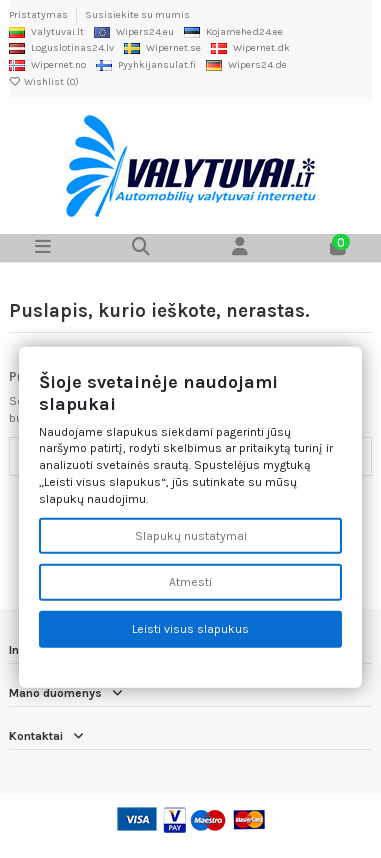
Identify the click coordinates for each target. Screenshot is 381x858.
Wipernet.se (162, 48)
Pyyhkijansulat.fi (146, 65)
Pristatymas (39, 15)
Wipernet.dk (250, 48)
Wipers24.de (246, 65)
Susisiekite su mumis (137, 15)
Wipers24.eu (134, 32)
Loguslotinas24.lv (61, 48)
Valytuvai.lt (46, 32)
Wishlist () (44, 82)
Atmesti (190, 582)
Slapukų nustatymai (191, 535)
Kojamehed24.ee (233, 32)
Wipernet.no (47, 65)
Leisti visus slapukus (190, 629)
